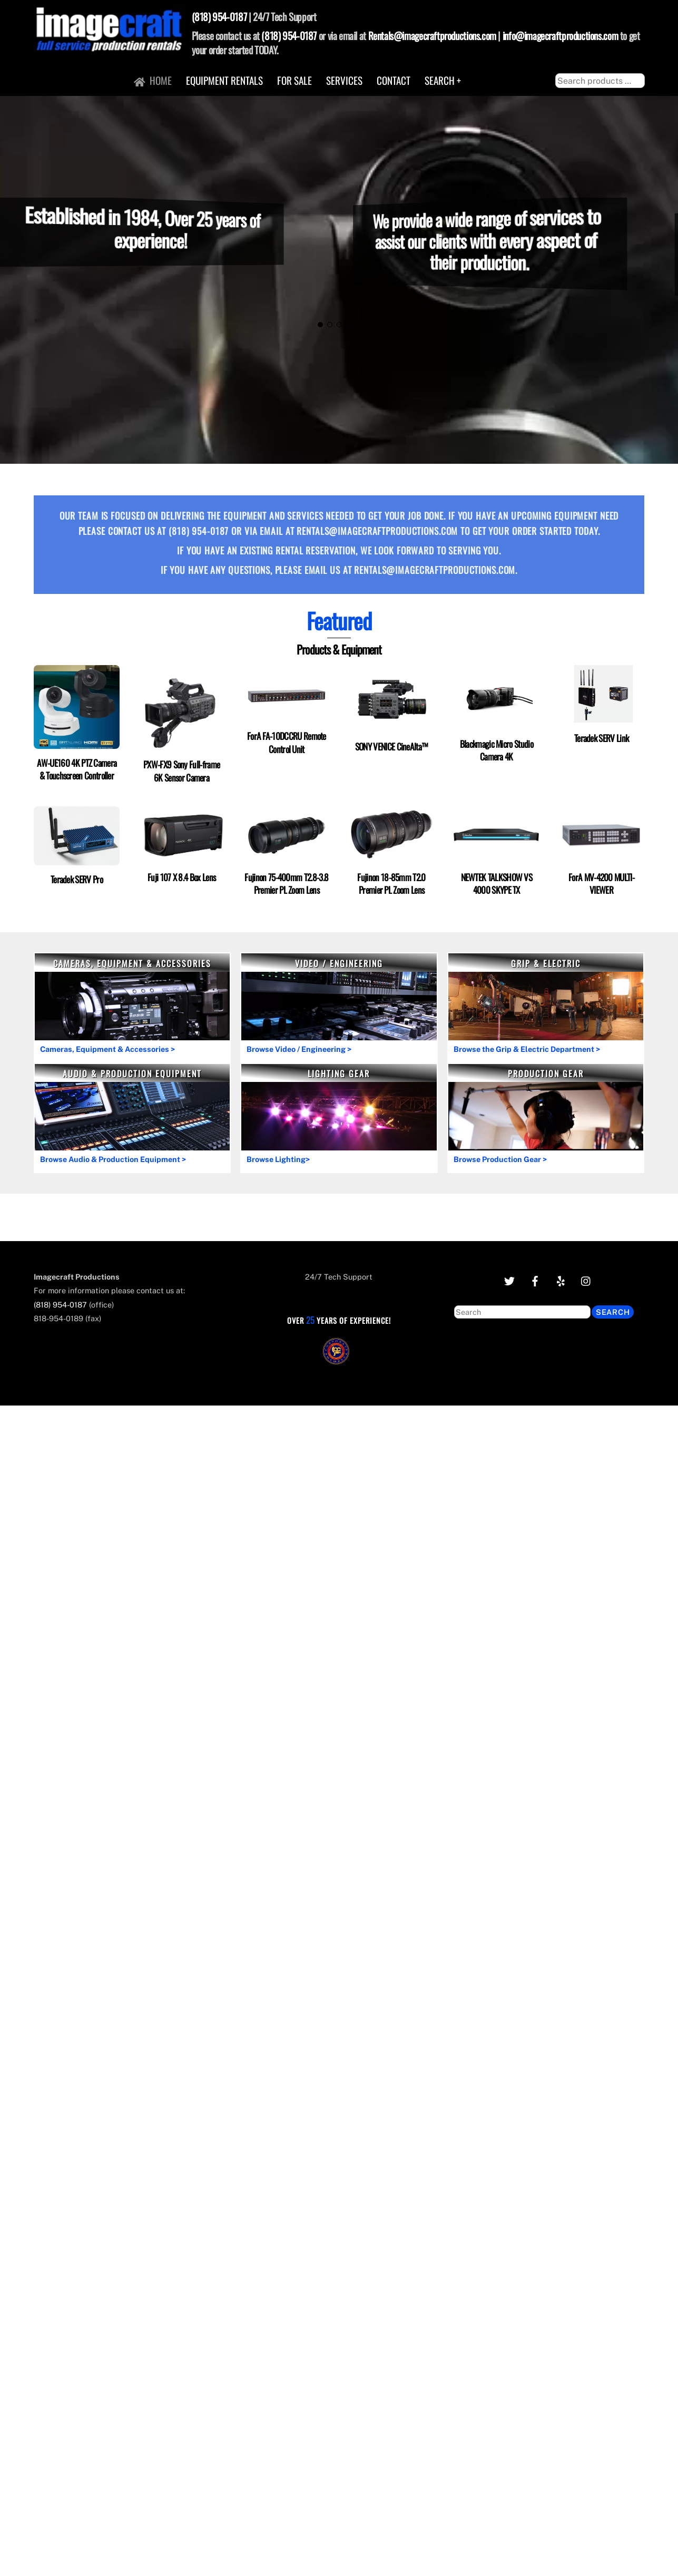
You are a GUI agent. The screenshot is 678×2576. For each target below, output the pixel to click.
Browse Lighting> (278, 1159)
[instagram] (586, 1279)
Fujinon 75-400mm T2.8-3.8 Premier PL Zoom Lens (286, 883)
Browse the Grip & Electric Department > (527, 1049)
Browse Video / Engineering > (299, 1049)
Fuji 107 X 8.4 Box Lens (181, 877)
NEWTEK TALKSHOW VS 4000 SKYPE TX (497, 883)
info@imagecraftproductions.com (560, 35)
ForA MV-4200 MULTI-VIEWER (601, 883)
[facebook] (534, 1279)
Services (344, 80)
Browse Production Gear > (500, 1159)
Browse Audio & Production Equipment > (113, 1159)
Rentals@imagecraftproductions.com (432, 35)
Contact (393, 80)
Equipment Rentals (224, 80)
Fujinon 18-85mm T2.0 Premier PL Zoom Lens (391, 883)
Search (613, 1311)
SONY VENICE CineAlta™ (391, 746)
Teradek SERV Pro (77, 879)
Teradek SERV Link (601, 738)
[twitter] (508, 1279)
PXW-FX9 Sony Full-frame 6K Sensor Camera (181, 770)
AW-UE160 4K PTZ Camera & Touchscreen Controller (77, 769)
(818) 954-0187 (219, 16)
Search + (443, 80)
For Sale (294, 80)
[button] (320, 324)
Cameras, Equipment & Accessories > (107, 1049)
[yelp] (560, 1279)
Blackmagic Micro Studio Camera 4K (496, 749)
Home (153, 80)
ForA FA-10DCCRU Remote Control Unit (286, 742)
